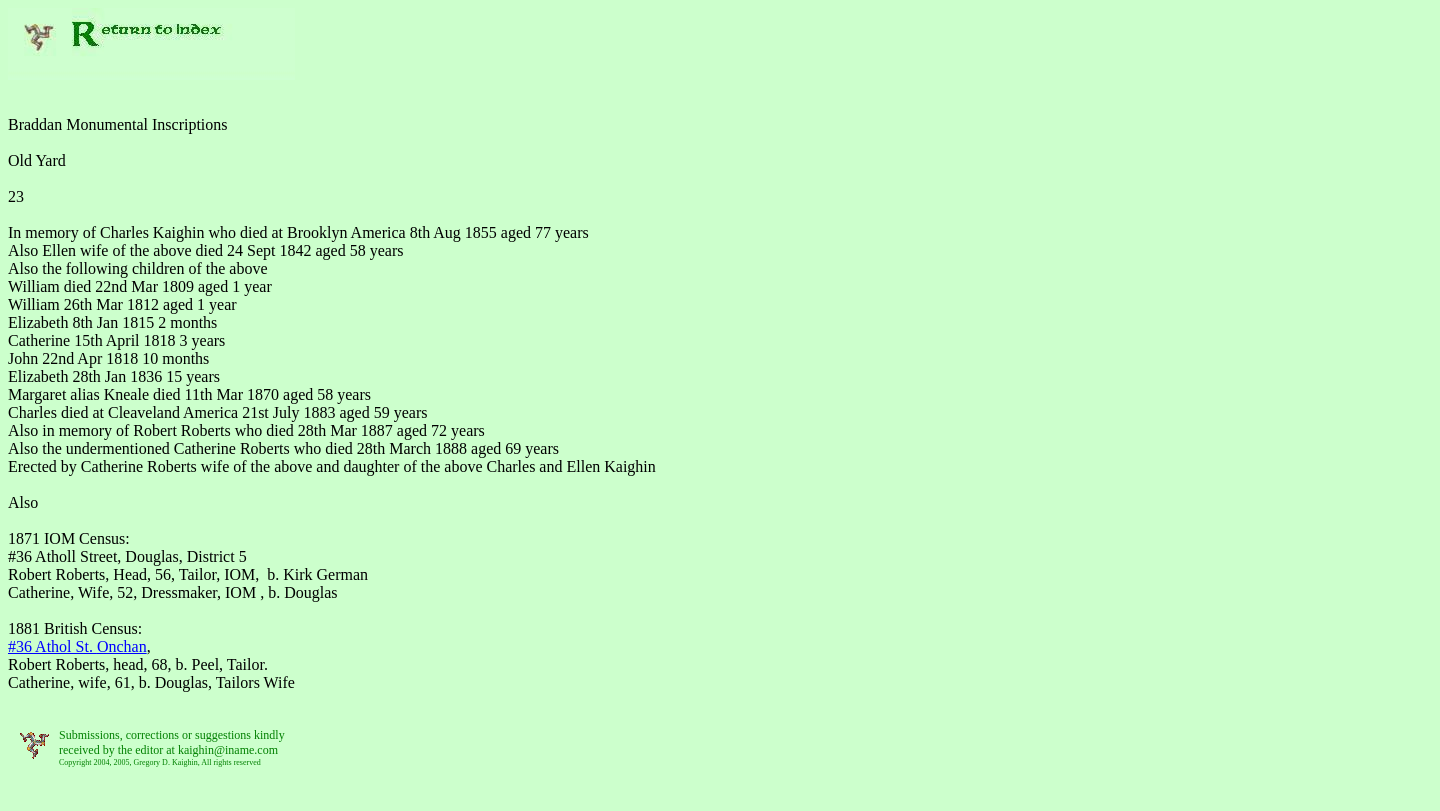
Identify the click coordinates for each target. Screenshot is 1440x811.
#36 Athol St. (77, 646)
